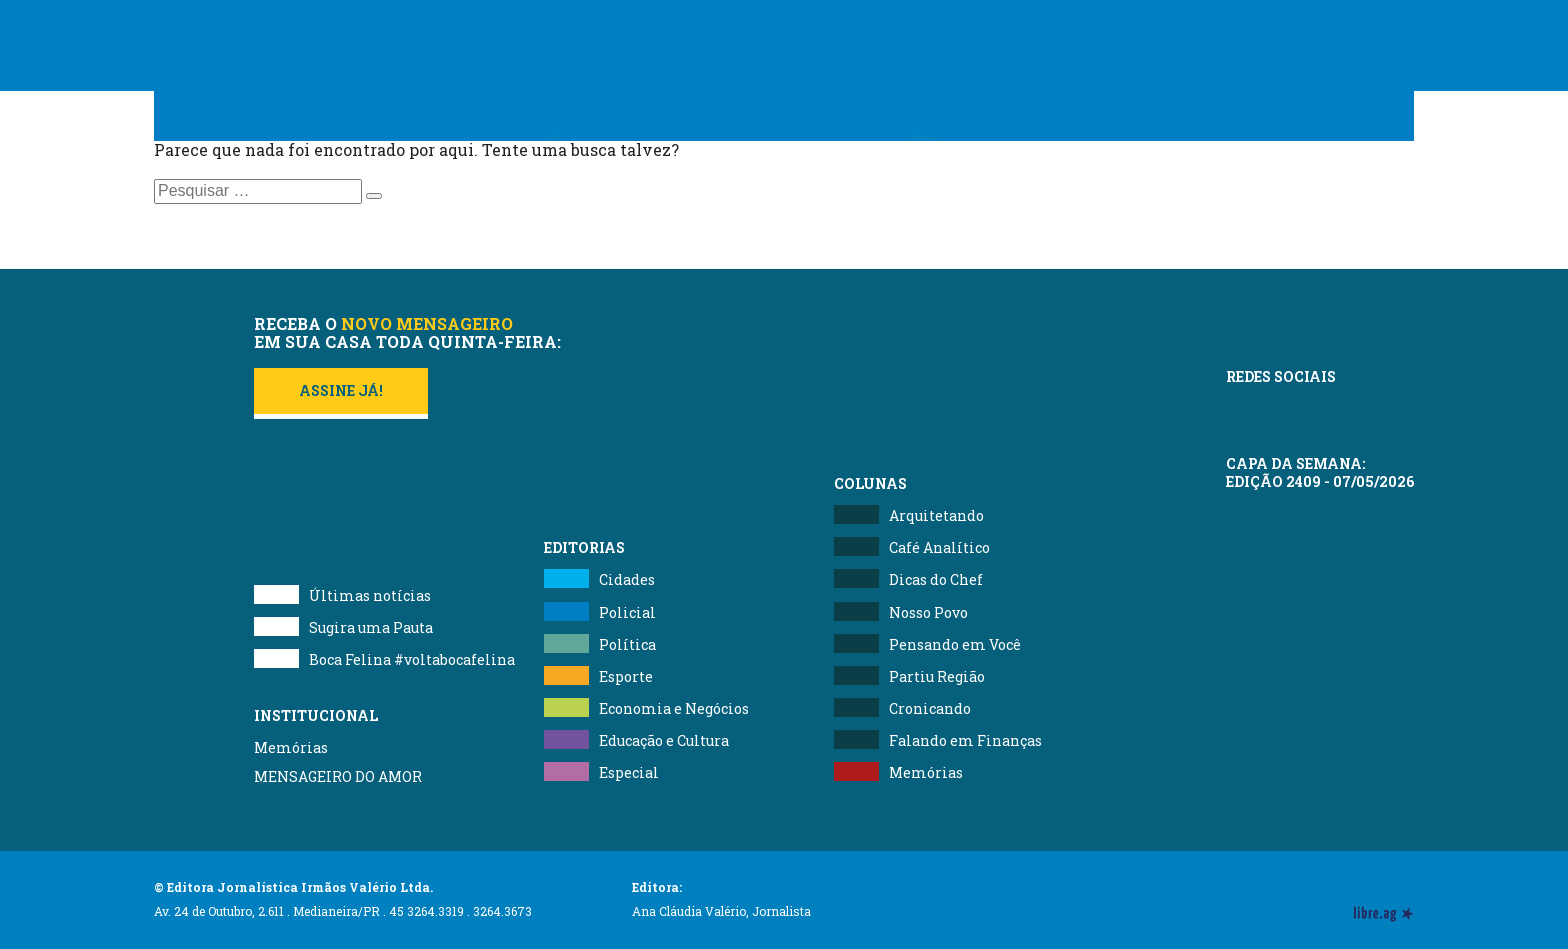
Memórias (291, 747)
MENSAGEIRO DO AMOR (338, 776)
